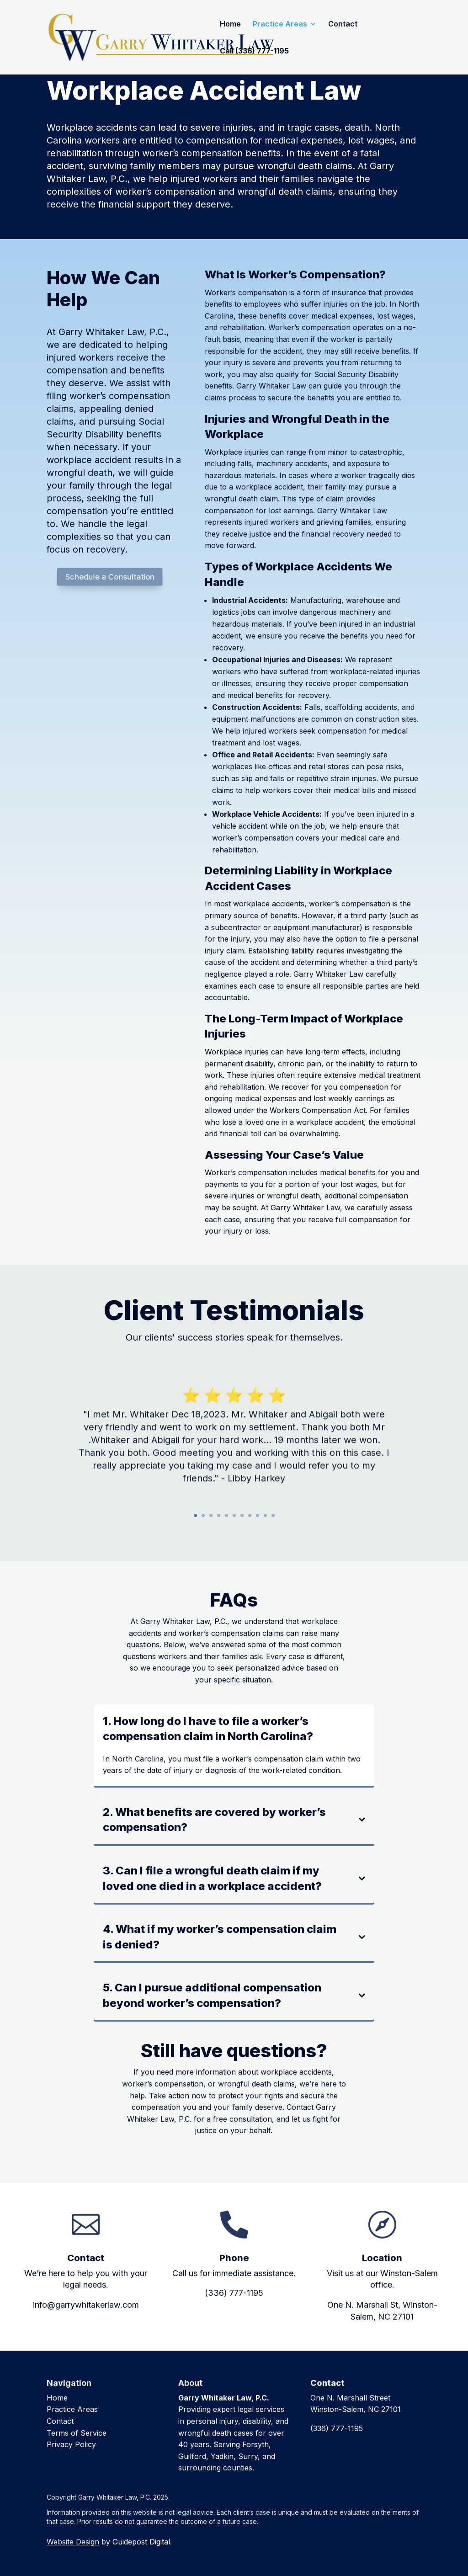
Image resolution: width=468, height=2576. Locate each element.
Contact (342, 24)
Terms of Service (76, 2433)
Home (230, 24)
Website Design (73, 2541)
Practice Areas (280, 24)
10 (265, 1515)
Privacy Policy (71, 2444)
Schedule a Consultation (111, 577)
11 (273, 1515)
